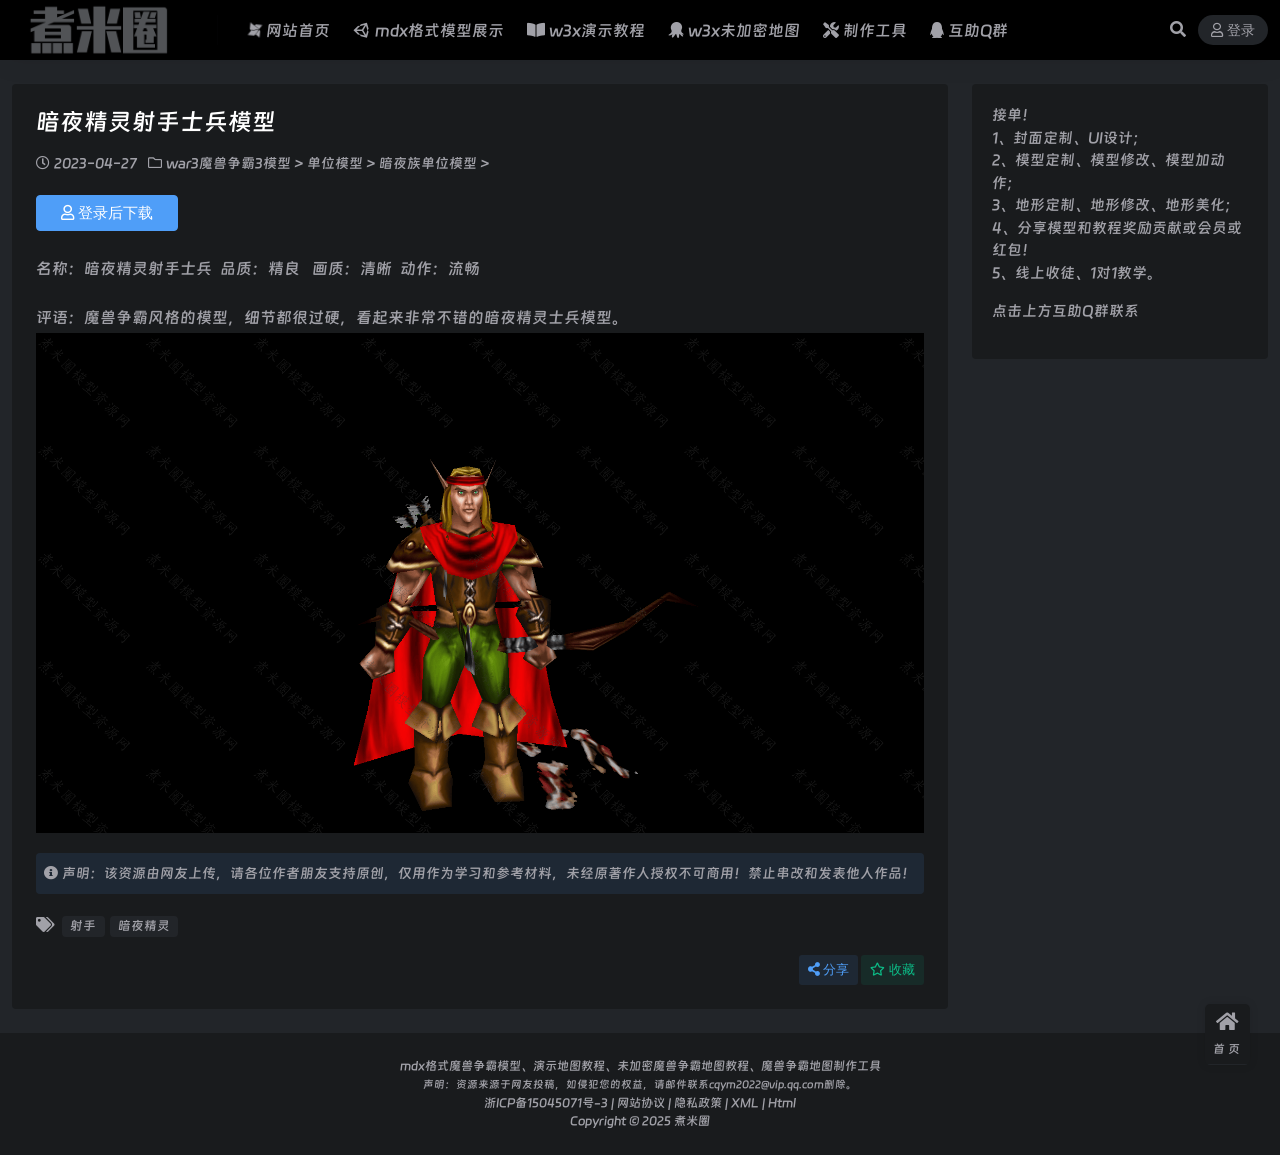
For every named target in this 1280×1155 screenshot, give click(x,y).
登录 (1233, 30)
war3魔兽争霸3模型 (228, 163)
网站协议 (641, 1102)
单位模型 (335, 163)
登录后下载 (107, 213)
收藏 (892, 969)
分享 (828, 969)
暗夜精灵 (144, 925)
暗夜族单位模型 (428, 163)
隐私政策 (698, 1102)
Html (782, 1102)
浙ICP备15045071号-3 (546, 1102)
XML (745, 1102)
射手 (83, 925)
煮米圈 (692, 1120)
